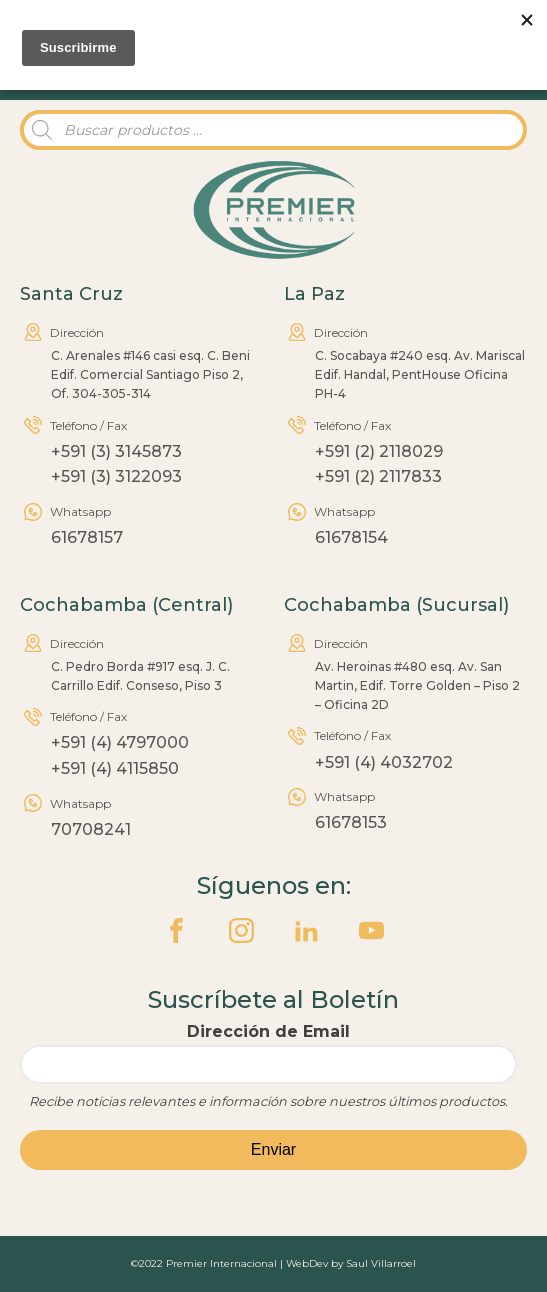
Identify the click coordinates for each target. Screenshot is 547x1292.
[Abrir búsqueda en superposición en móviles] (273, 130)
